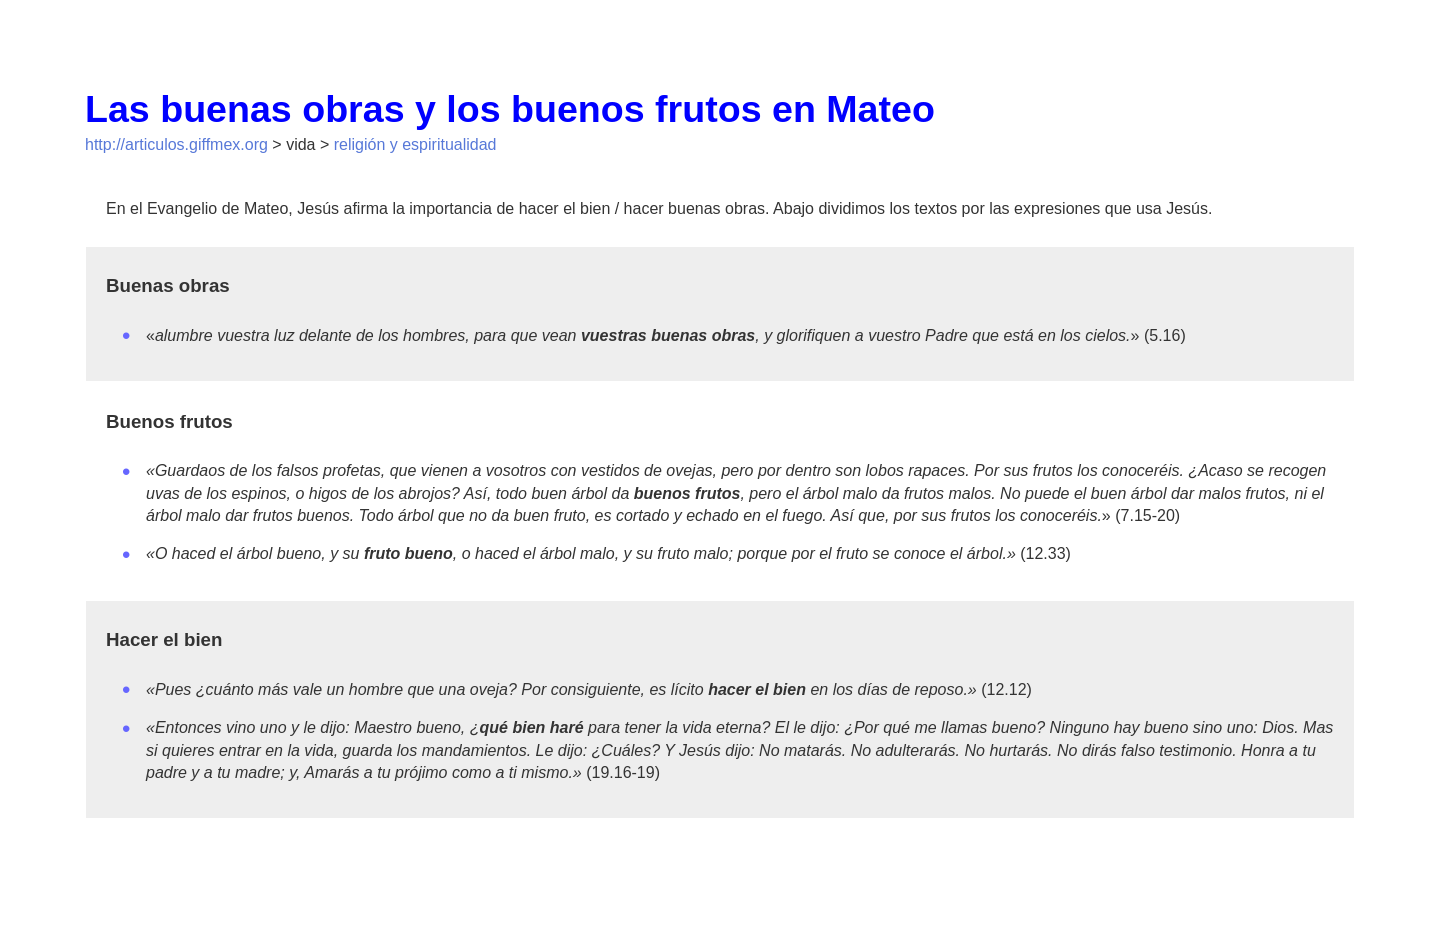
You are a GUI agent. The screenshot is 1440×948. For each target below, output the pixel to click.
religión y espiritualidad (415, 144)
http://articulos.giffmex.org (176, 144)
